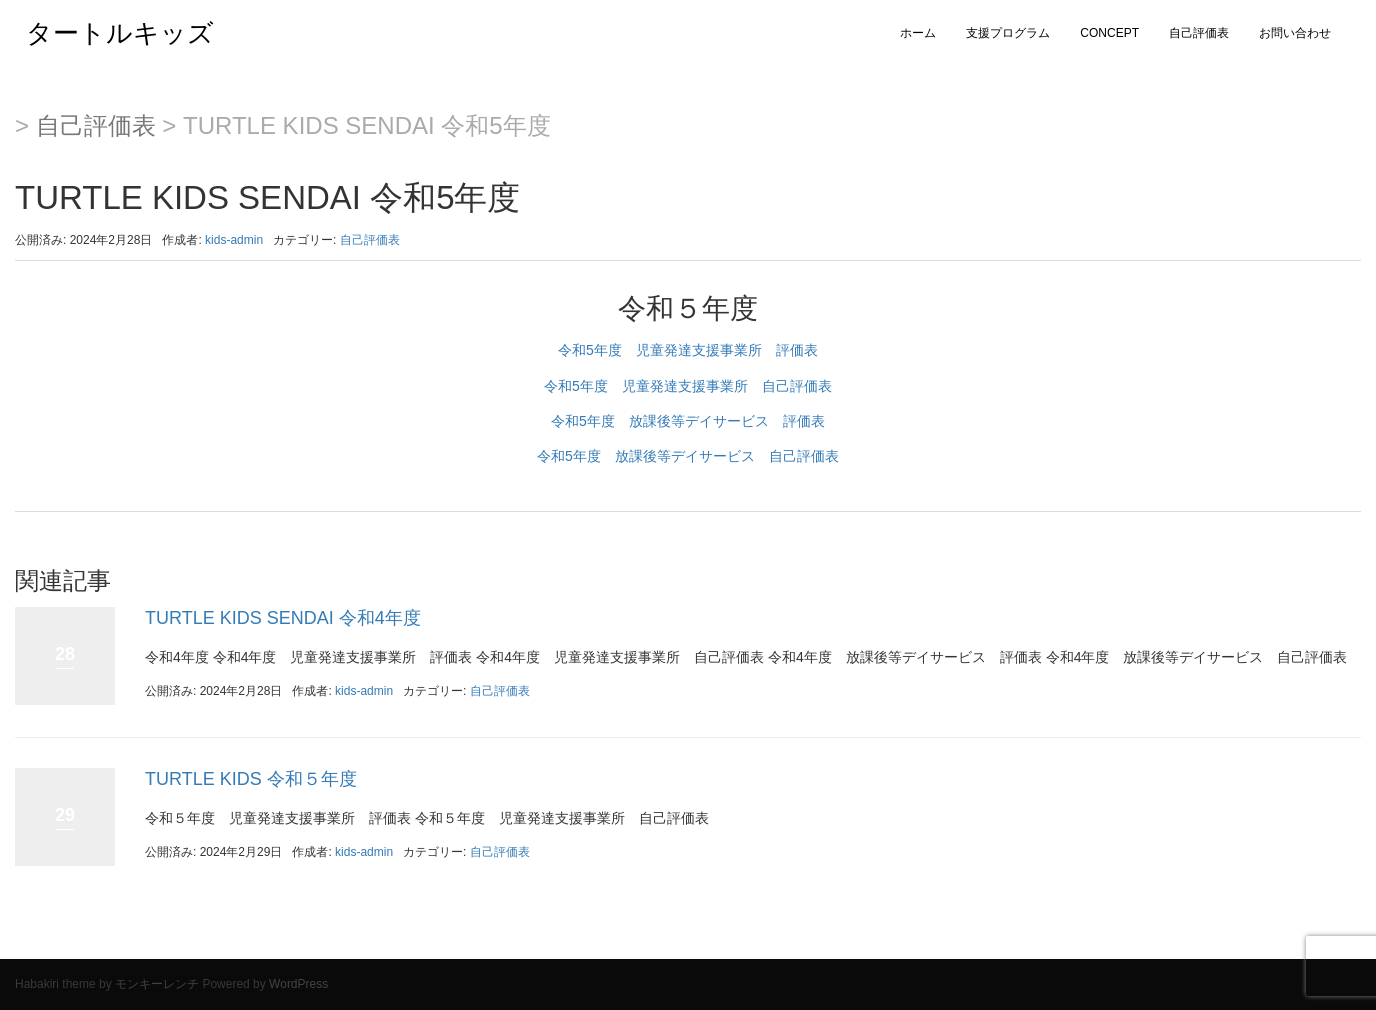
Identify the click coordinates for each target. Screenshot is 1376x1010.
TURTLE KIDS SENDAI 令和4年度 (283, 618)
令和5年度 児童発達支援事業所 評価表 (688, 350)
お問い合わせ (1295, 33)
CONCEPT (1109, 33)
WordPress (298, 984)
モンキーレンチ (157, 984)
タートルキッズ (107, 33)
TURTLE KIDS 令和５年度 (251, 779)
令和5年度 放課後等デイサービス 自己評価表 (688, 456)
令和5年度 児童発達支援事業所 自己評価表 (688, 386)
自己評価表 (1199, 33)
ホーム (918, 33)
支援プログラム (1008, 33)
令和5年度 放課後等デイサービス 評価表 (688, 421)
